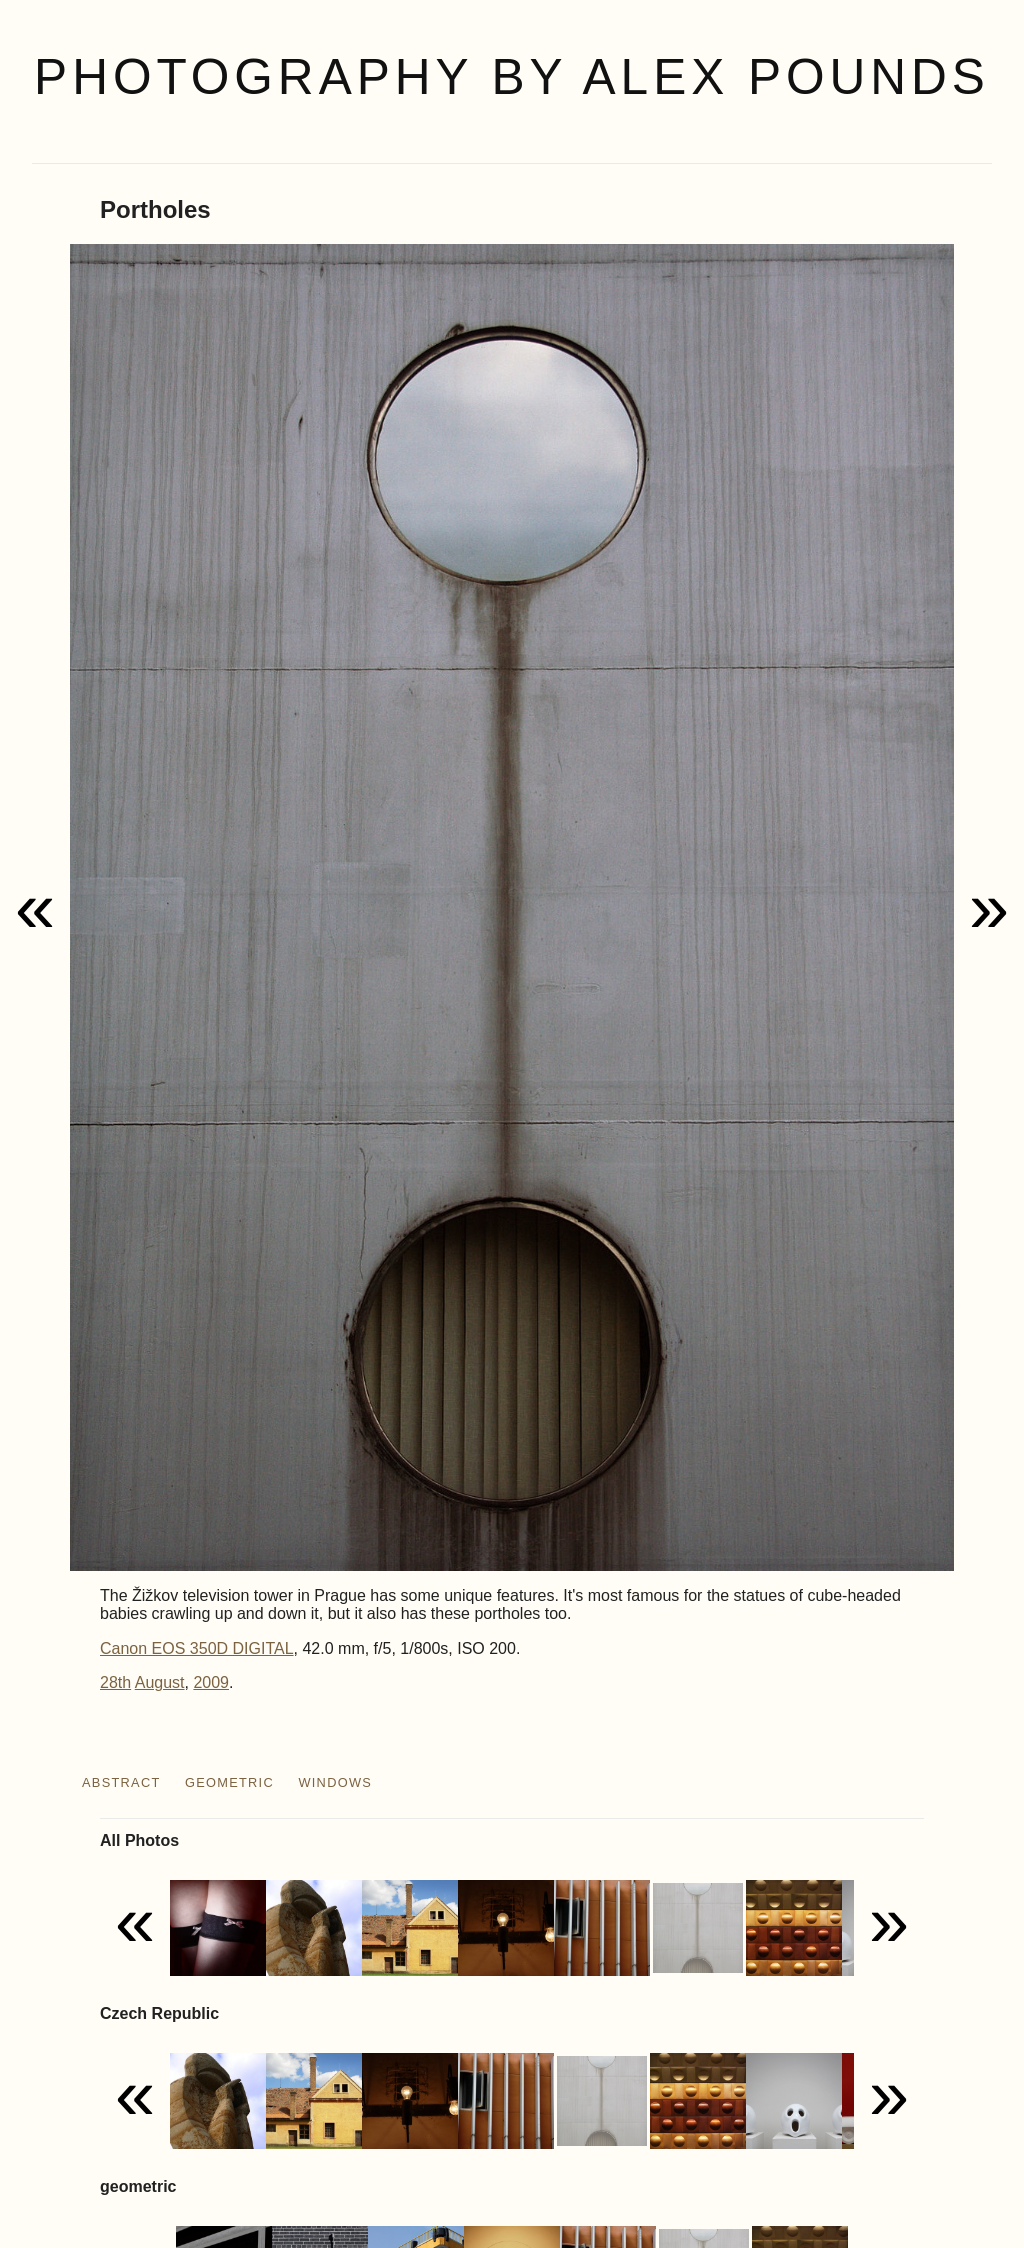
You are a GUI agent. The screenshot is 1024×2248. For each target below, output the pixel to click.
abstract (121, 1782)
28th (115, 1682)
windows (335, 1782)
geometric (229, 1782)
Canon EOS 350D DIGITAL (197, 1648)
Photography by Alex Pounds (512, 77)
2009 (211, 1682)
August (160, 1682)
